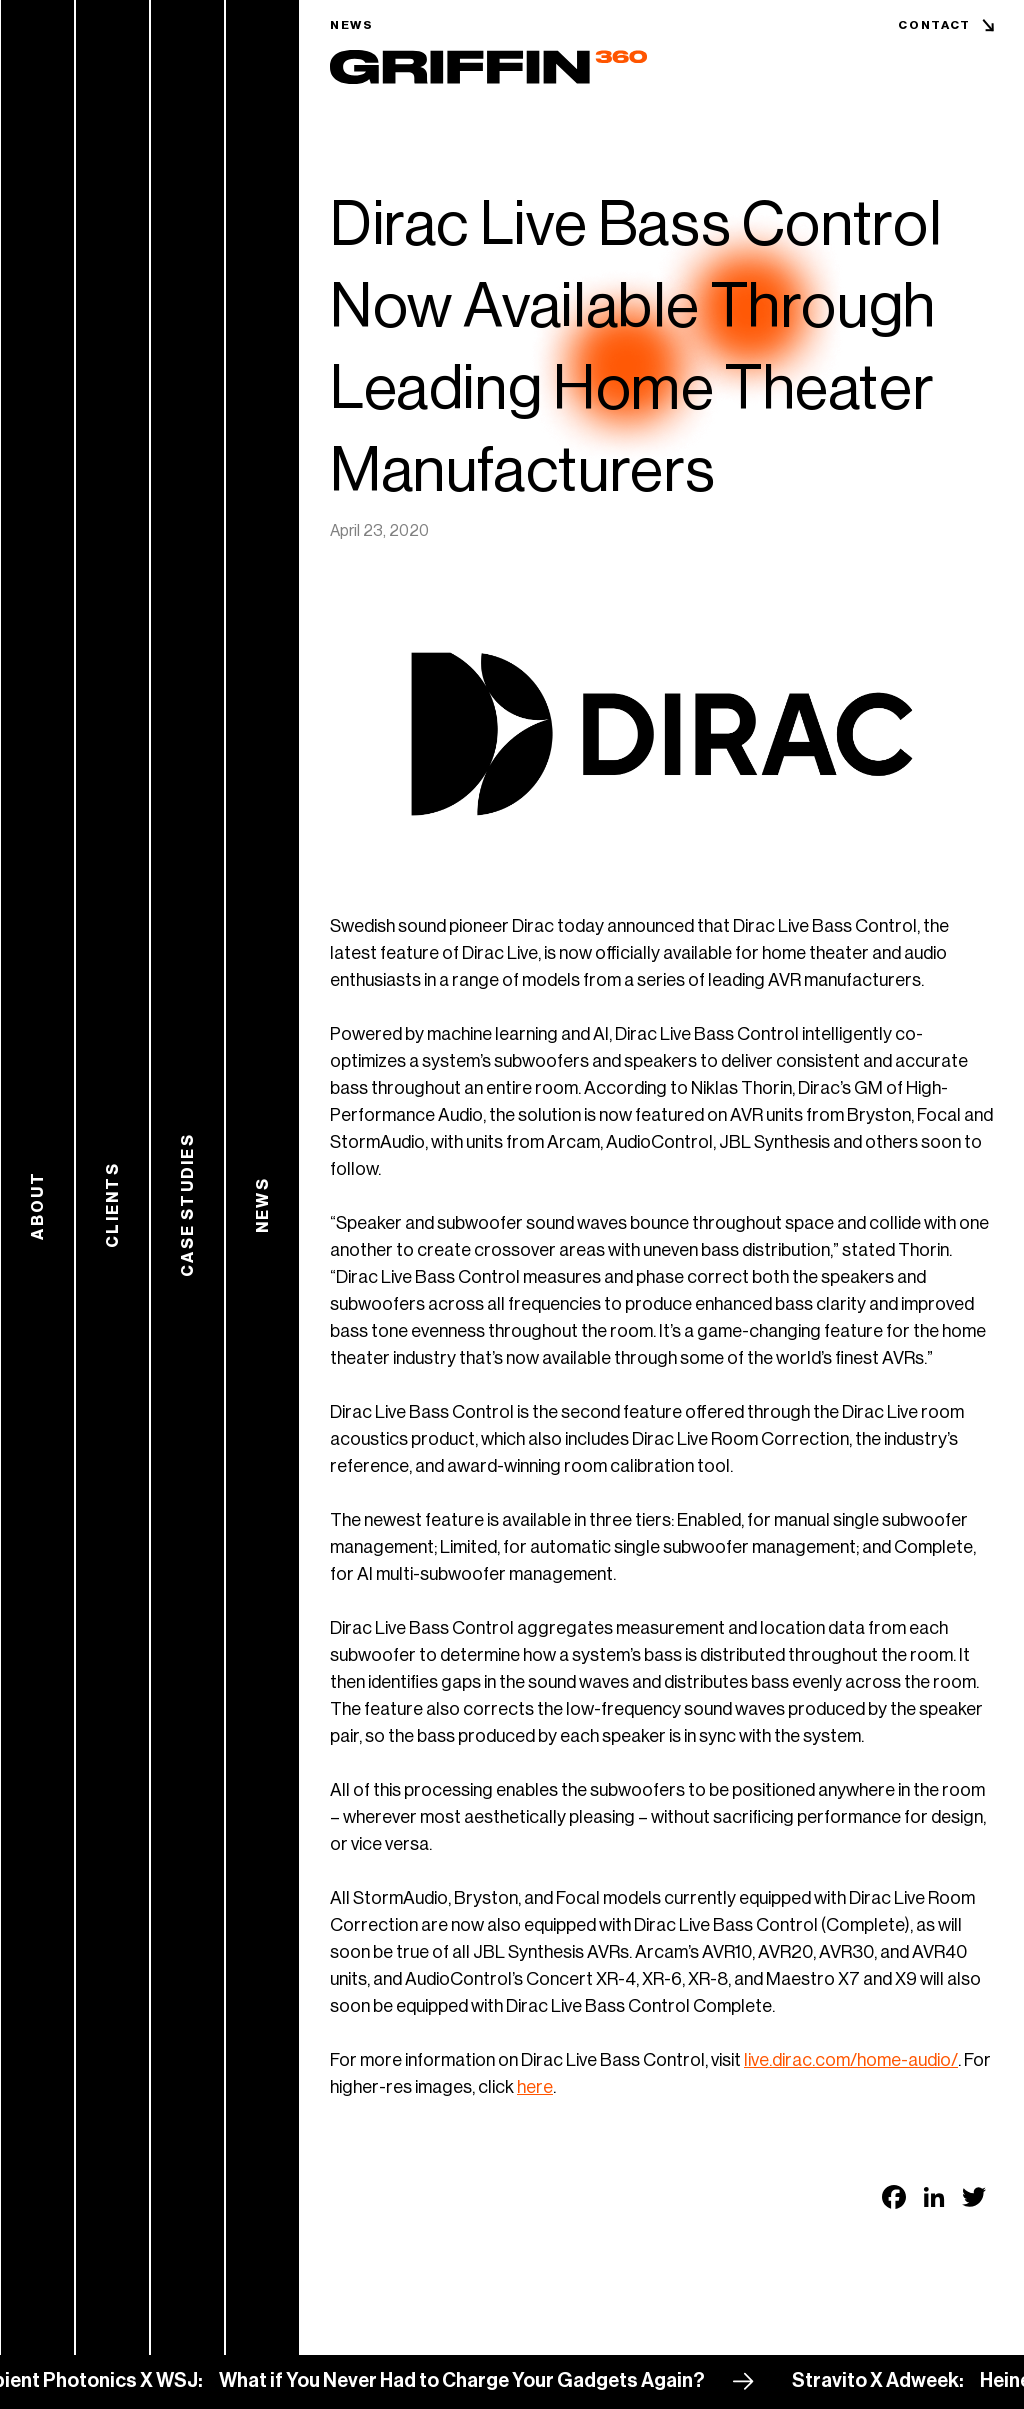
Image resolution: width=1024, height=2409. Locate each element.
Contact (934, 25)
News (352, 25)
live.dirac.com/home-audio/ (851, 2060)
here (535, 2087)
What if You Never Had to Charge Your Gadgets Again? (474, 2381)
